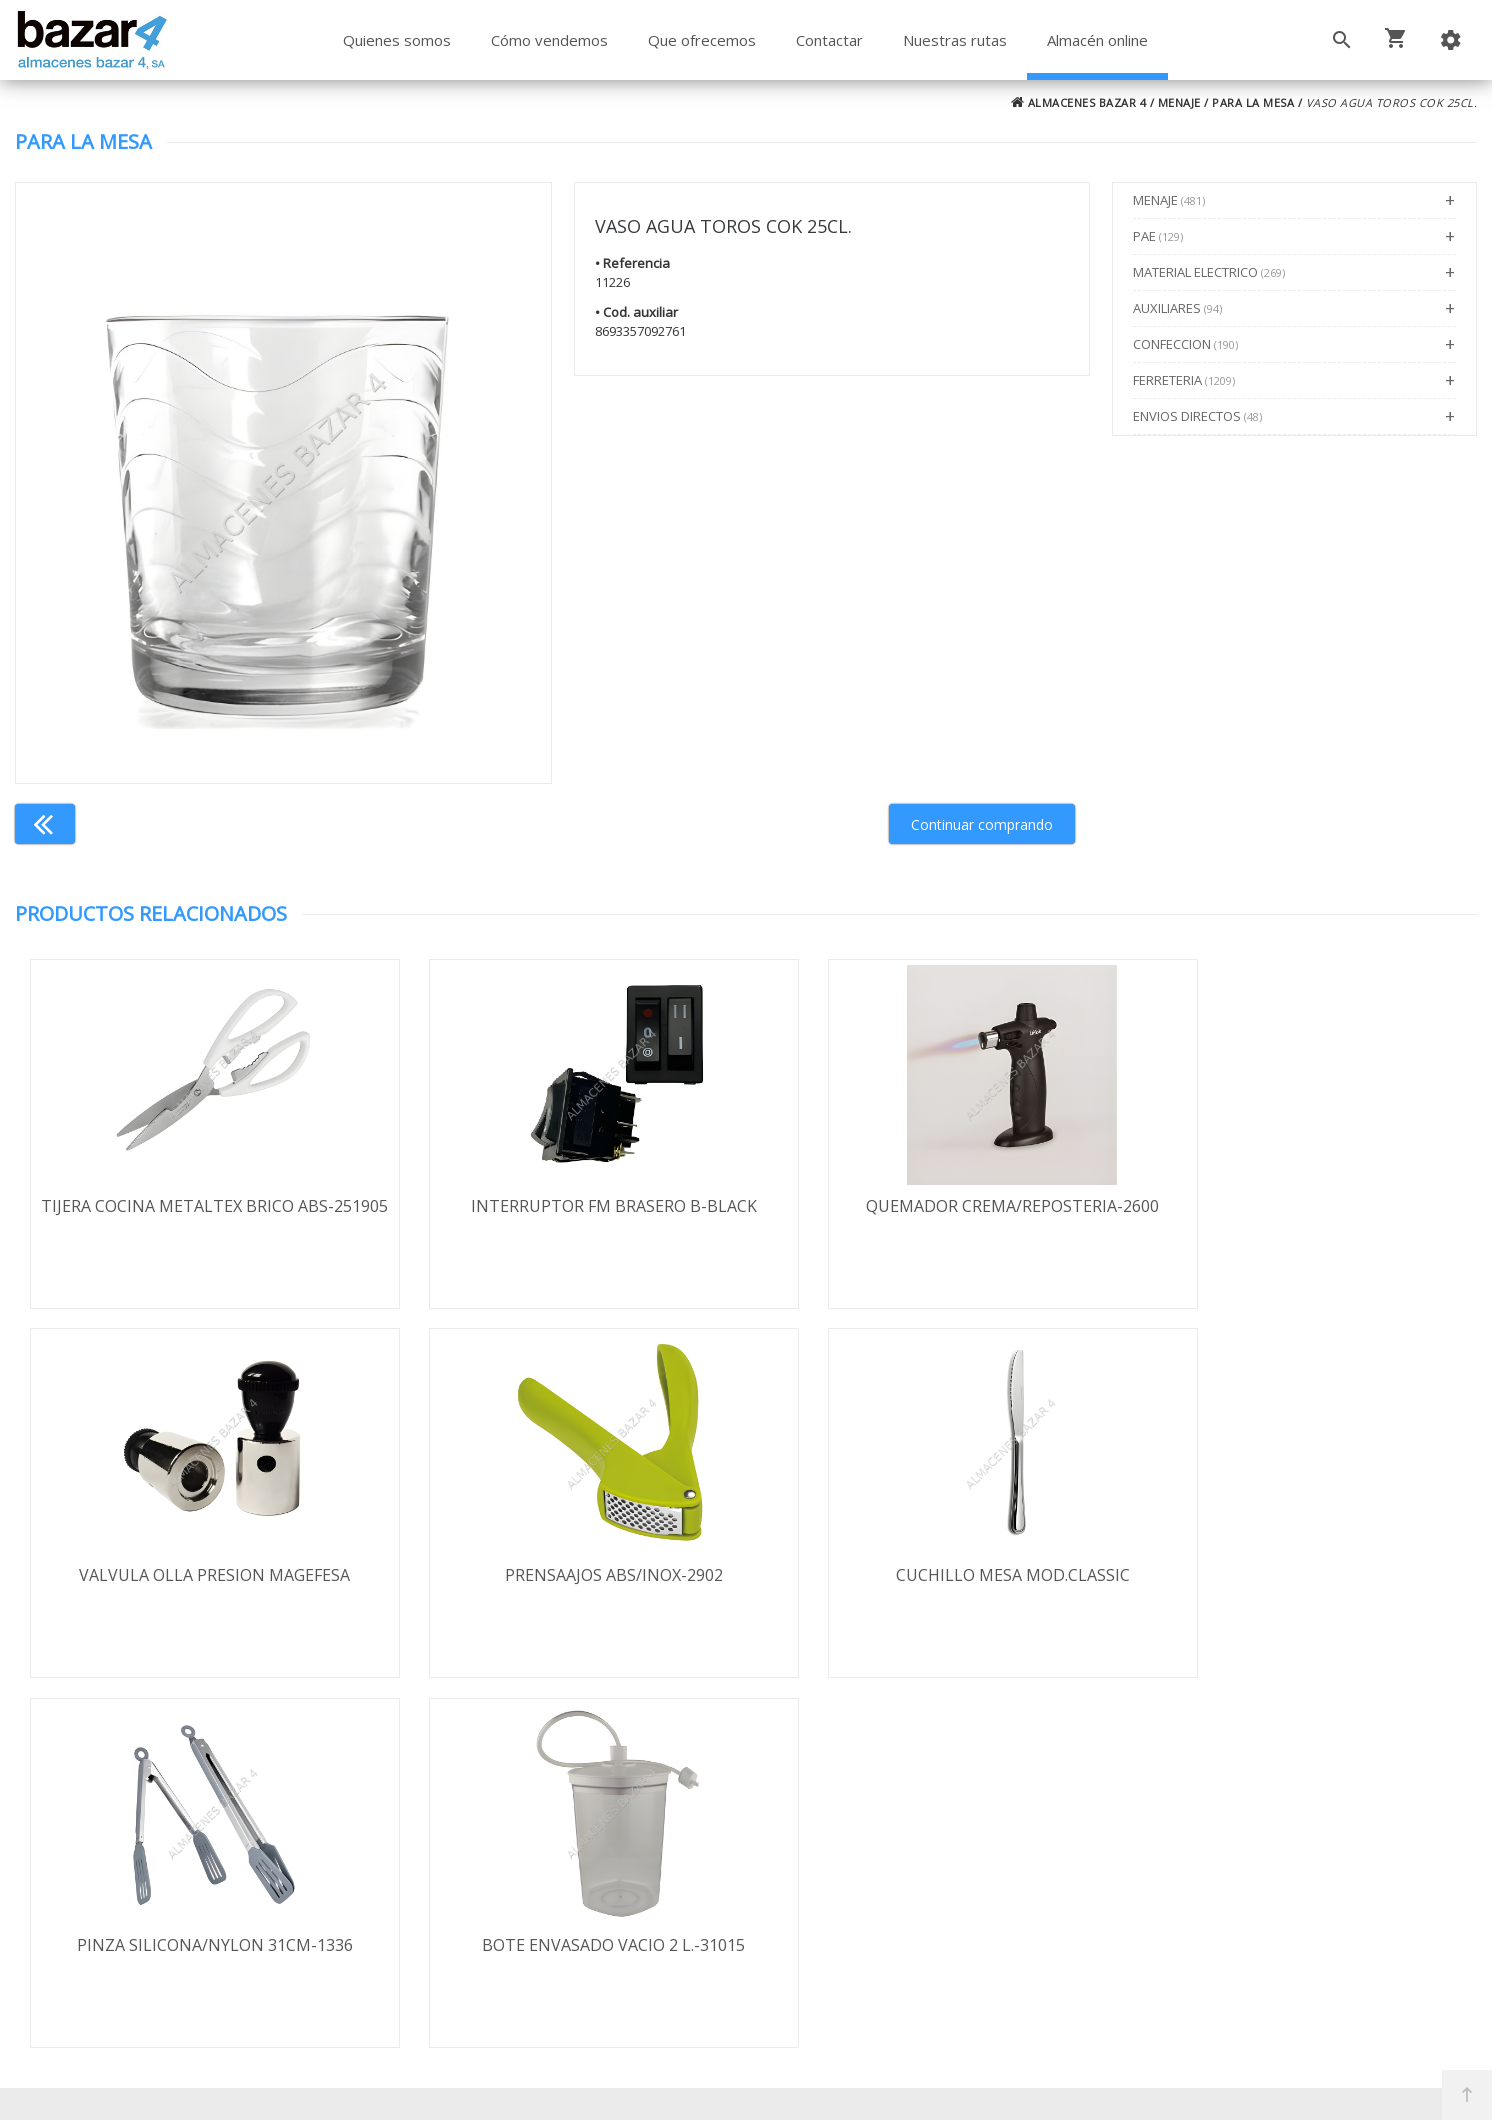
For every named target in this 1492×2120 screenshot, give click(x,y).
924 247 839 (1059, 1893)
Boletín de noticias (745, 1932)
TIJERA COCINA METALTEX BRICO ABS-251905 (197, 1217)
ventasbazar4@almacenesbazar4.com (1155, 1922)
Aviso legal (130, 1906)
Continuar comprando (982, 824)
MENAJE (1179, 102)
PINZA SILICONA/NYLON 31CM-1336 (929, 1576)
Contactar (829, 40)
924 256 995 (1059, 1864)
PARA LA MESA (1253, 102)
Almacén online (1097, 40)
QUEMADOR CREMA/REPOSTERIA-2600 (928, 1206)
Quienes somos (397, 40)
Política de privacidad (168, 1877)
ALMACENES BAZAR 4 (1079, 102)
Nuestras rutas (955, 40)
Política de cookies (158, 1935)
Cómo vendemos (549, 40)
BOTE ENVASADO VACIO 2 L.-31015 (1294, 1576)
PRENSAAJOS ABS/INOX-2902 (198, 1576)
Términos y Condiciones (799, 2018)
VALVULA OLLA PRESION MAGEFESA (1294, 1206)
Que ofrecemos (702, 40)
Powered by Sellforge (1009, 2087)
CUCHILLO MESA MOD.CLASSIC (563, 1576)
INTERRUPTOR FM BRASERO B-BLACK (563, 1206)
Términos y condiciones (178, 1819)
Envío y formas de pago (178, 1848)
